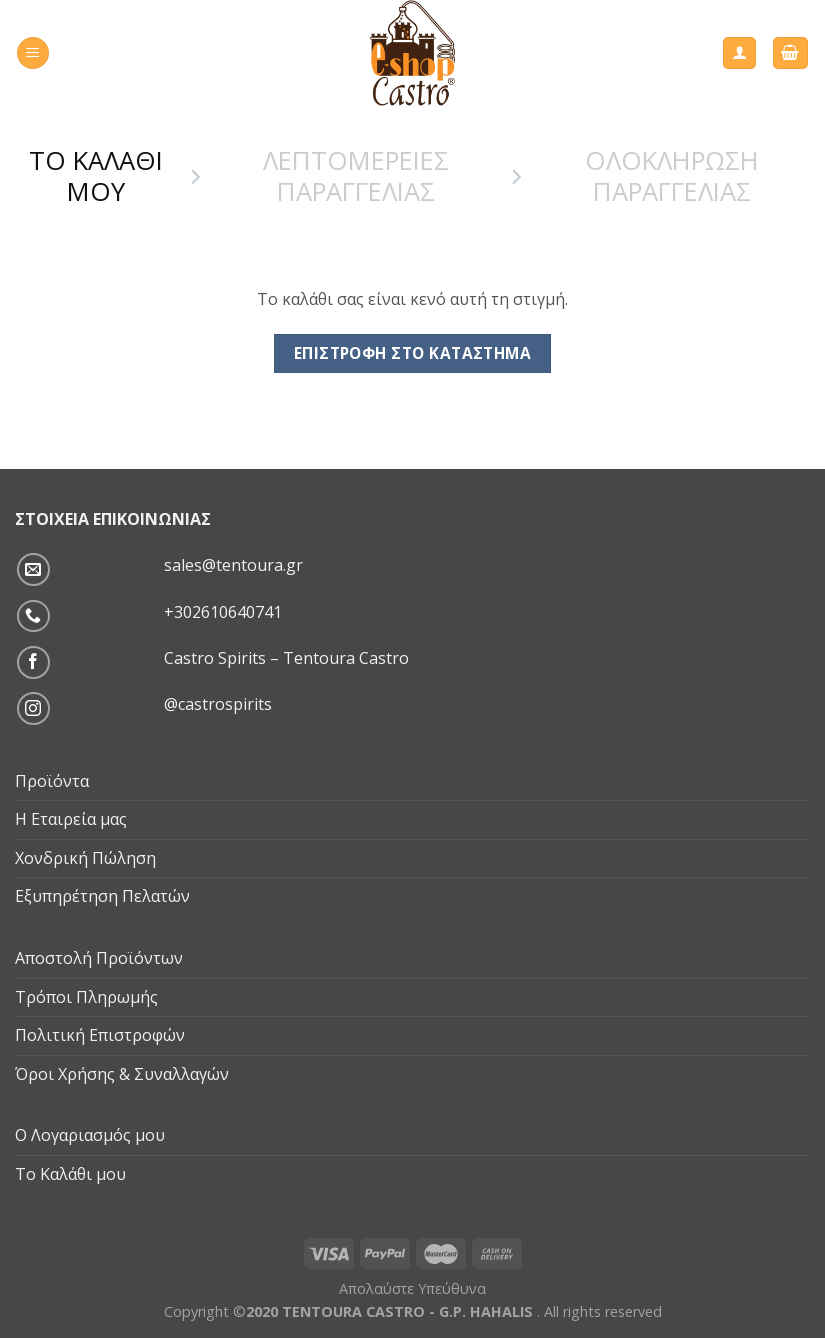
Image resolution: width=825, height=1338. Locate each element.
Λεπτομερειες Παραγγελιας (356, 176)
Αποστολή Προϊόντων (99, 958)
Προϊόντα (52, 781)
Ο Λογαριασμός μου (90, 1135)
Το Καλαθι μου (96, 176)
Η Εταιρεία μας (71, 819)
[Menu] (33, 53)
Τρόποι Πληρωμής (86, 997)
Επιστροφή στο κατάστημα (413, 353)
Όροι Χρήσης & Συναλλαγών (122, 1074)
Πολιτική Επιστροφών (100, 1035)
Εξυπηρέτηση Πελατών (102, 896)
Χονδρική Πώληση (85, 858)
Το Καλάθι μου (70, 1174)
